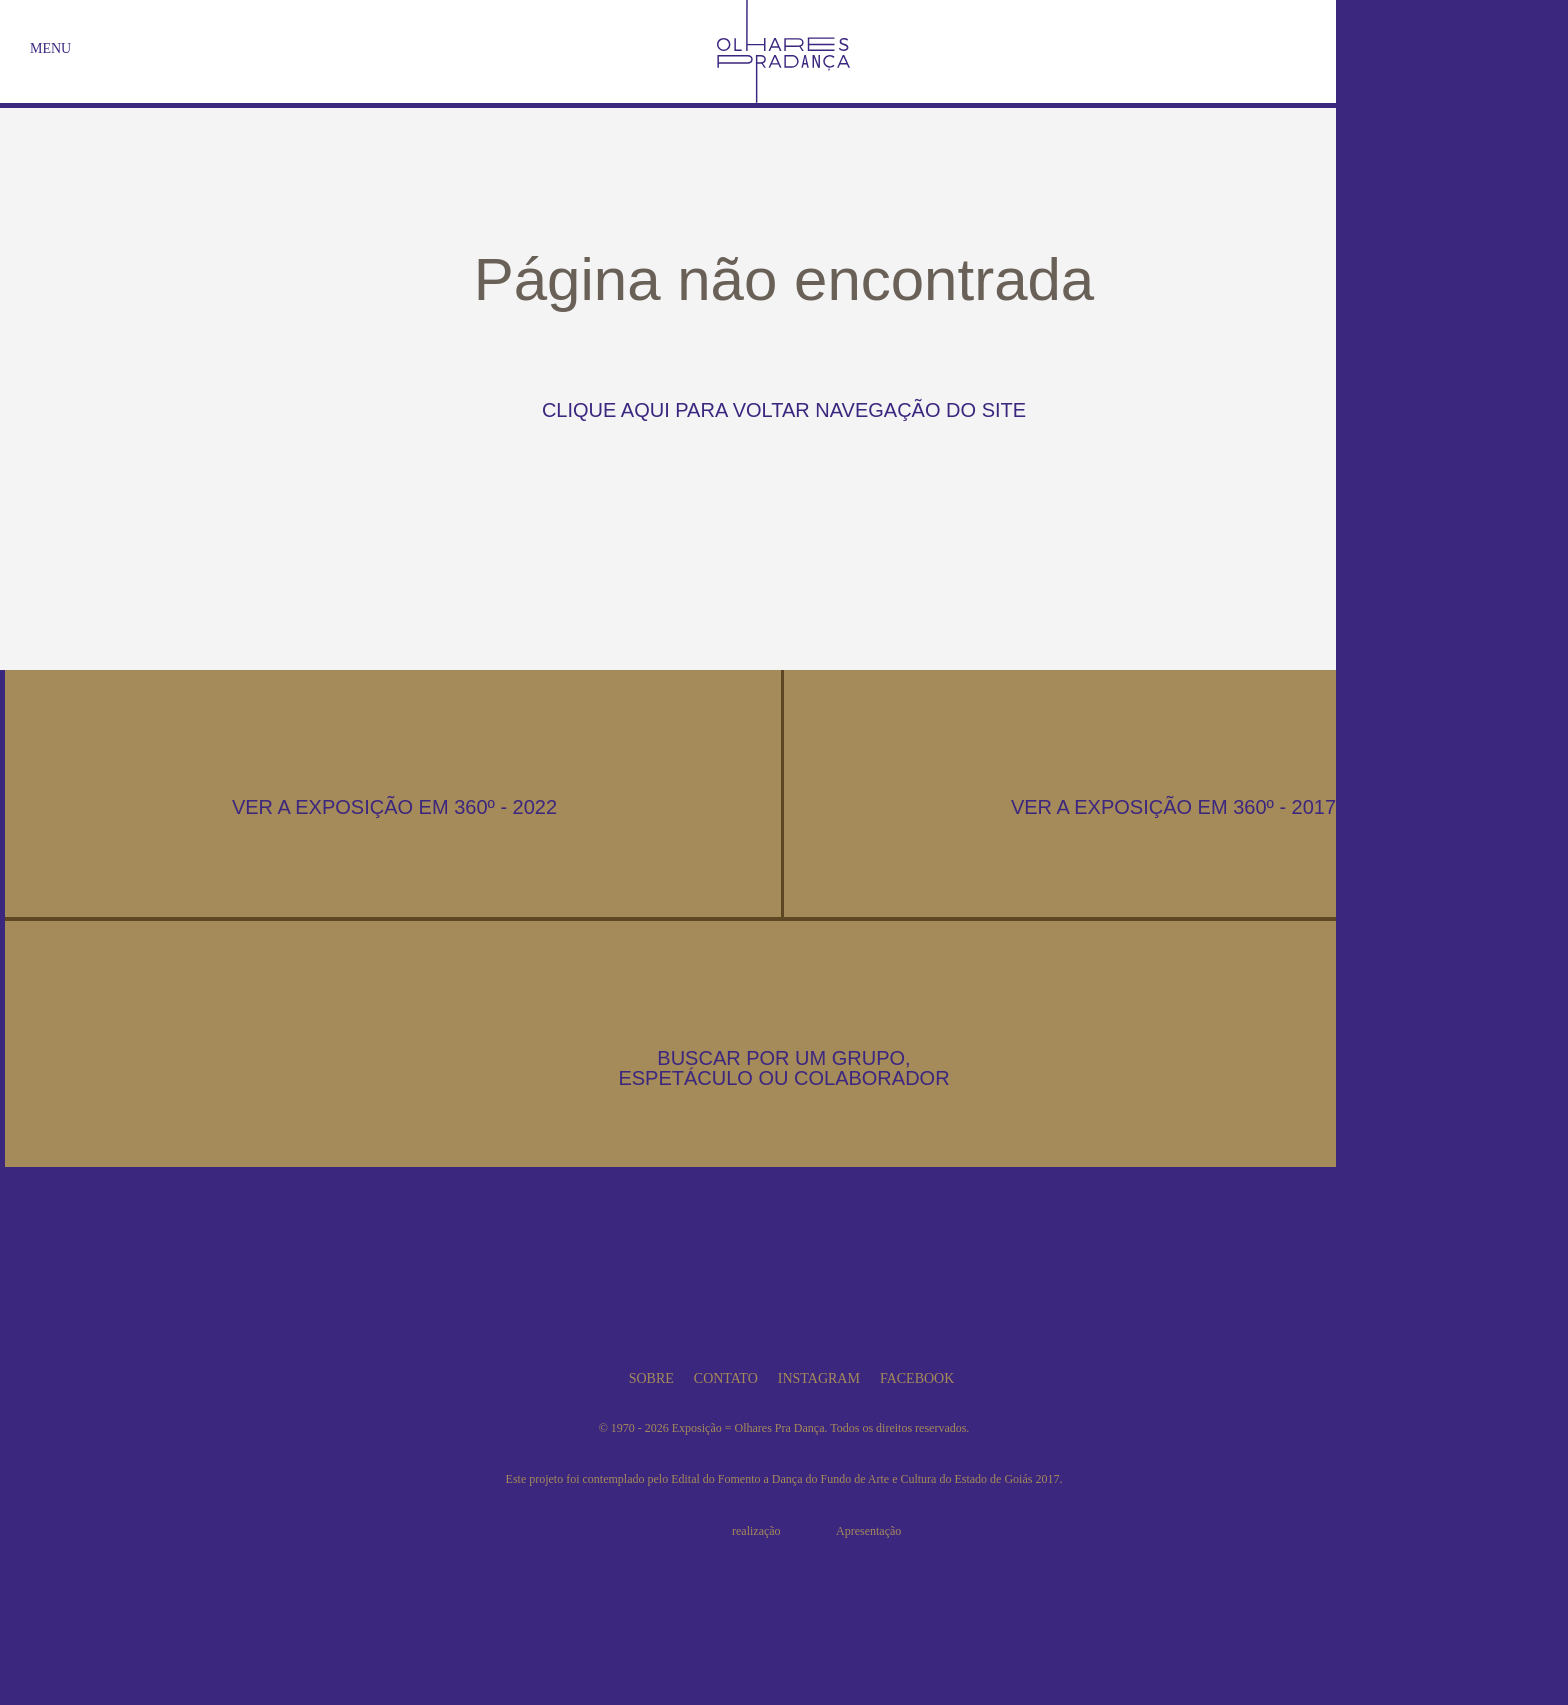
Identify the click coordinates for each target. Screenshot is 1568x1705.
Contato (726, 1378)
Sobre (651, 1378)
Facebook (917, 1378)
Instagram (819, 1378)
